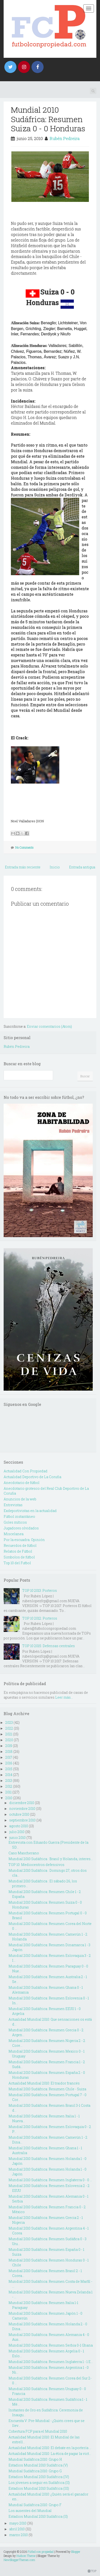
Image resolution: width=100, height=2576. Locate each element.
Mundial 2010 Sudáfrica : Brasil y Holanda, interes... (50, 1859)
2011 (8, 1792)
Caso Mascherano (23, 1853)
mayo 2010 (17, 2523)
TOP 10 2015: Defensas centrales (48, 1646)
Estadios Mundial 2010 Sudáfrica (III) (38, 2488)
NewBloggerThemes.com (19, 2560)
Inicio (55, 867)
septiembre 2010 (22, 1820)
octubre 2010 (19, 1814)
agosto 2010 (18, 1826)
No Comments (24, 847)
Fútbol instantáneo (19, 1516)
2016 (8, 1763)
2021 (8, 1734)
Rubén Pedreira (65, 138)
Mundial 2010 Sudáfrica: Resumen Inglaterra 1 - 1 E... (50, 2361)
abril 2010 (17, 2529)
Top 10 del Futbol (17, 1563)
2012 (8, 1786)
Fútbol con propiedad (41, 2552)
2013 (8, 1780)
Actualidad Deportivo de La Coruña (32, 1477)
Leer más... (64, 1697)
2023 (9, 1722)
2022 (9, 1728)
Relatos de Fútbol (18, 1551)
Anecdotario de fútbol (21, 1482)
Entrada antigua (82, 867)
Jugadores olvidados (21, 1528)
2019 (8, 1745)
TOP (92, 2571)
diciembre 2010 (21, 1802)
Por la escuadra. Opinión (24, 1539)
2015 (8, 1769)
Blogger (75, 2552)
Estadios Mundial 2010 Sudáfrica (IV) (38, 2476)
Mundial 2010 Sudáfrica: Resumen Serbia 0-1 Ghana (50, 2345)
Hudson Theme (25, 2556)
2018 (9, 1751)
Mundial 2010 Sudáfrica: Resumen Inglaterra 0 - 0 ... (50, 2180)
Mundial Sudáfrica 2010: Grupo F (35, 2505)
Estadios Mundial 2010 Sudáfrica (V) (38, 2465)
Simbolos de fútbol (19, 1557)
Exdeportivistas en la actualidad (30, 1510)
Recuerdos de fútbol (20, 1545)
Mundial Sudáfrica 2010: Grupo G (35, 2471)
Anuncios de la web (20, 1499)
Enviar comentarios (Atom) (49, 1026)
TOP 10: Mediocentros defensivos (36, 1864)
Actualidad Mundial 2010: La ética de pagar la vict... (49, 2453)
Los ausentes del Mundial (30, 2510)
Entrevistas (13, 1505)
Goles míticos (15, 1522)
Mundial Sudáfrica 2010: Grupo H (35, 2459)
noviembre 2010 (22, 1808)
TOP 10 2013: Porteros (39, 1590)
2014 (8, 1774)
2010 (8, 1798)
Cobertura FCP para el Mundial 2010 (37, 2431)
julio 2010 (16, 1831)
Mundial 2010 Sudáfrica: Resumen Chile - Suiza (47, 2089)
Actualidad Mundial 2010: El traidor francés (44, 2083)
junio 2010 (17, 1837)
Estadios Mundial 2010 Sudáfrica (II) (38, 2516)
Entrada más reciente (22, 867)
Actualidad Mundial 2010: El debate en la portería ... (49, 2447)
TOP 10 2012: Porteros (39, 1618)
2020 (9, 1740)
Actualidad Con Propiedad (25, 1471)
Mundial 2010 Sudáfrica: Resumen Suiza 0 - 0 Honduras (48, 118)
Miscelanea (13, 1534)
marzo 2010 (18, 2534)
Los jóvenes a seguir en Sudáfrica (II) (39, 2482)
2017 (8, 1757)
